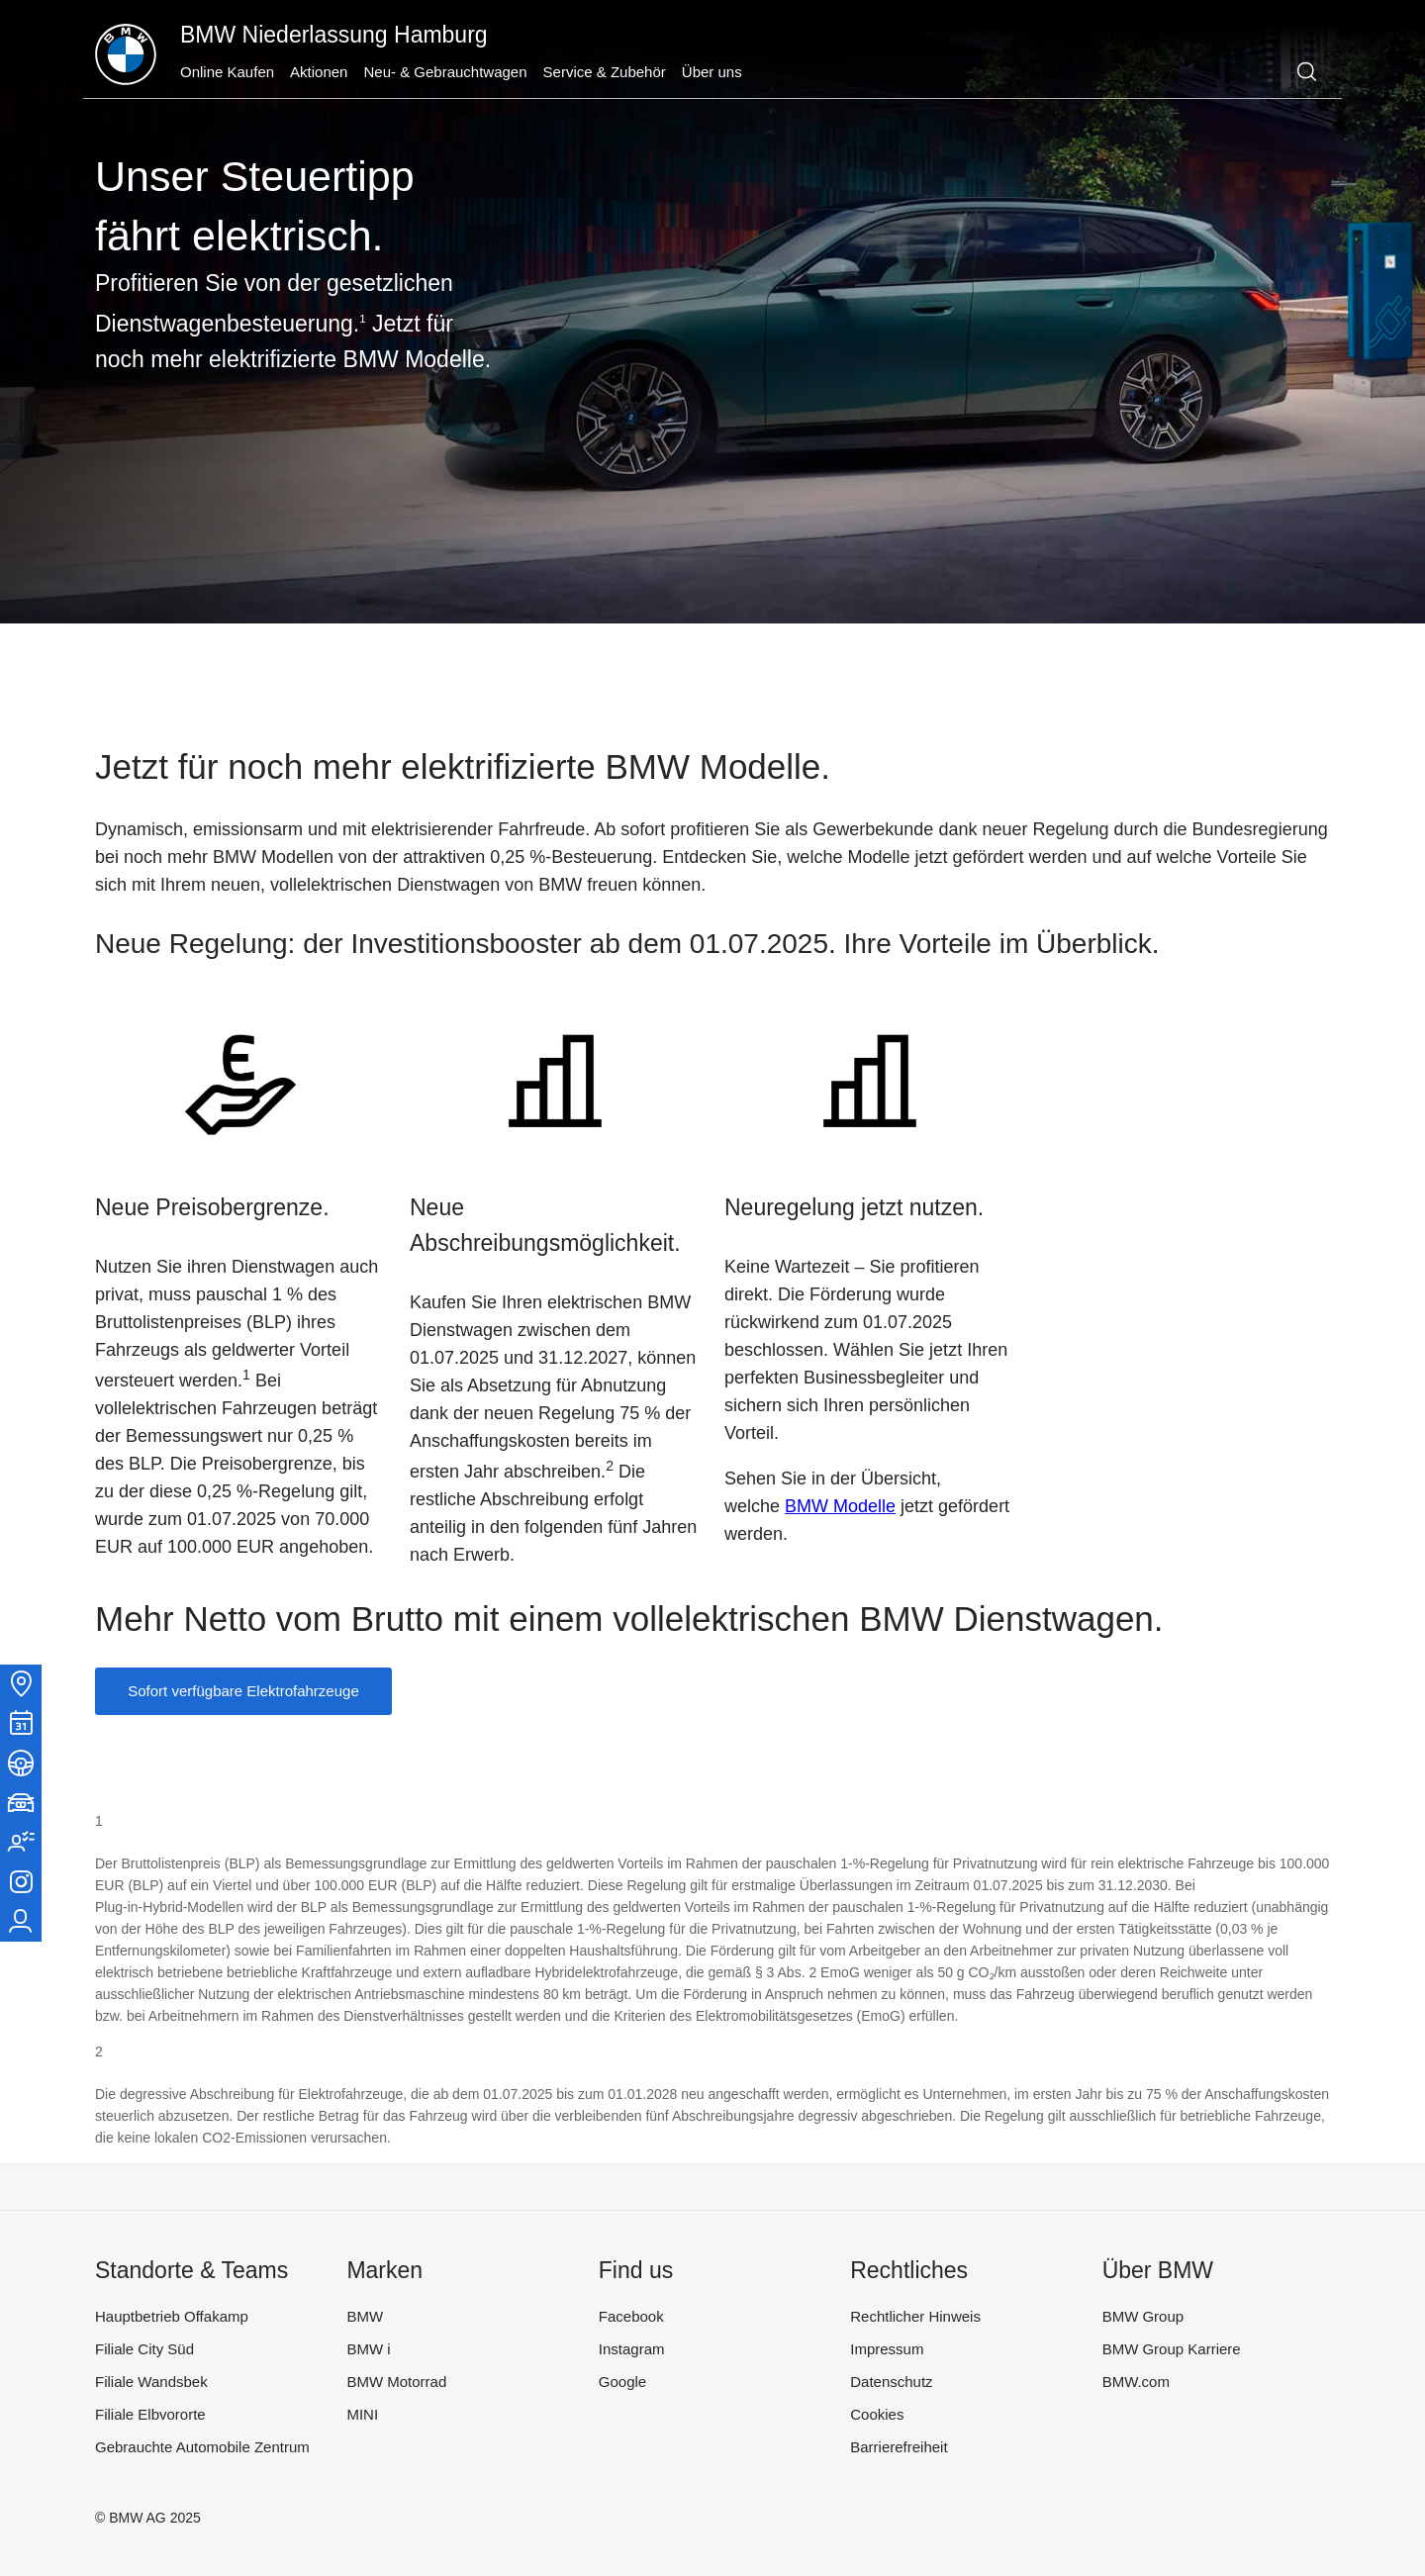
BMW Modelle (840, 1506)
